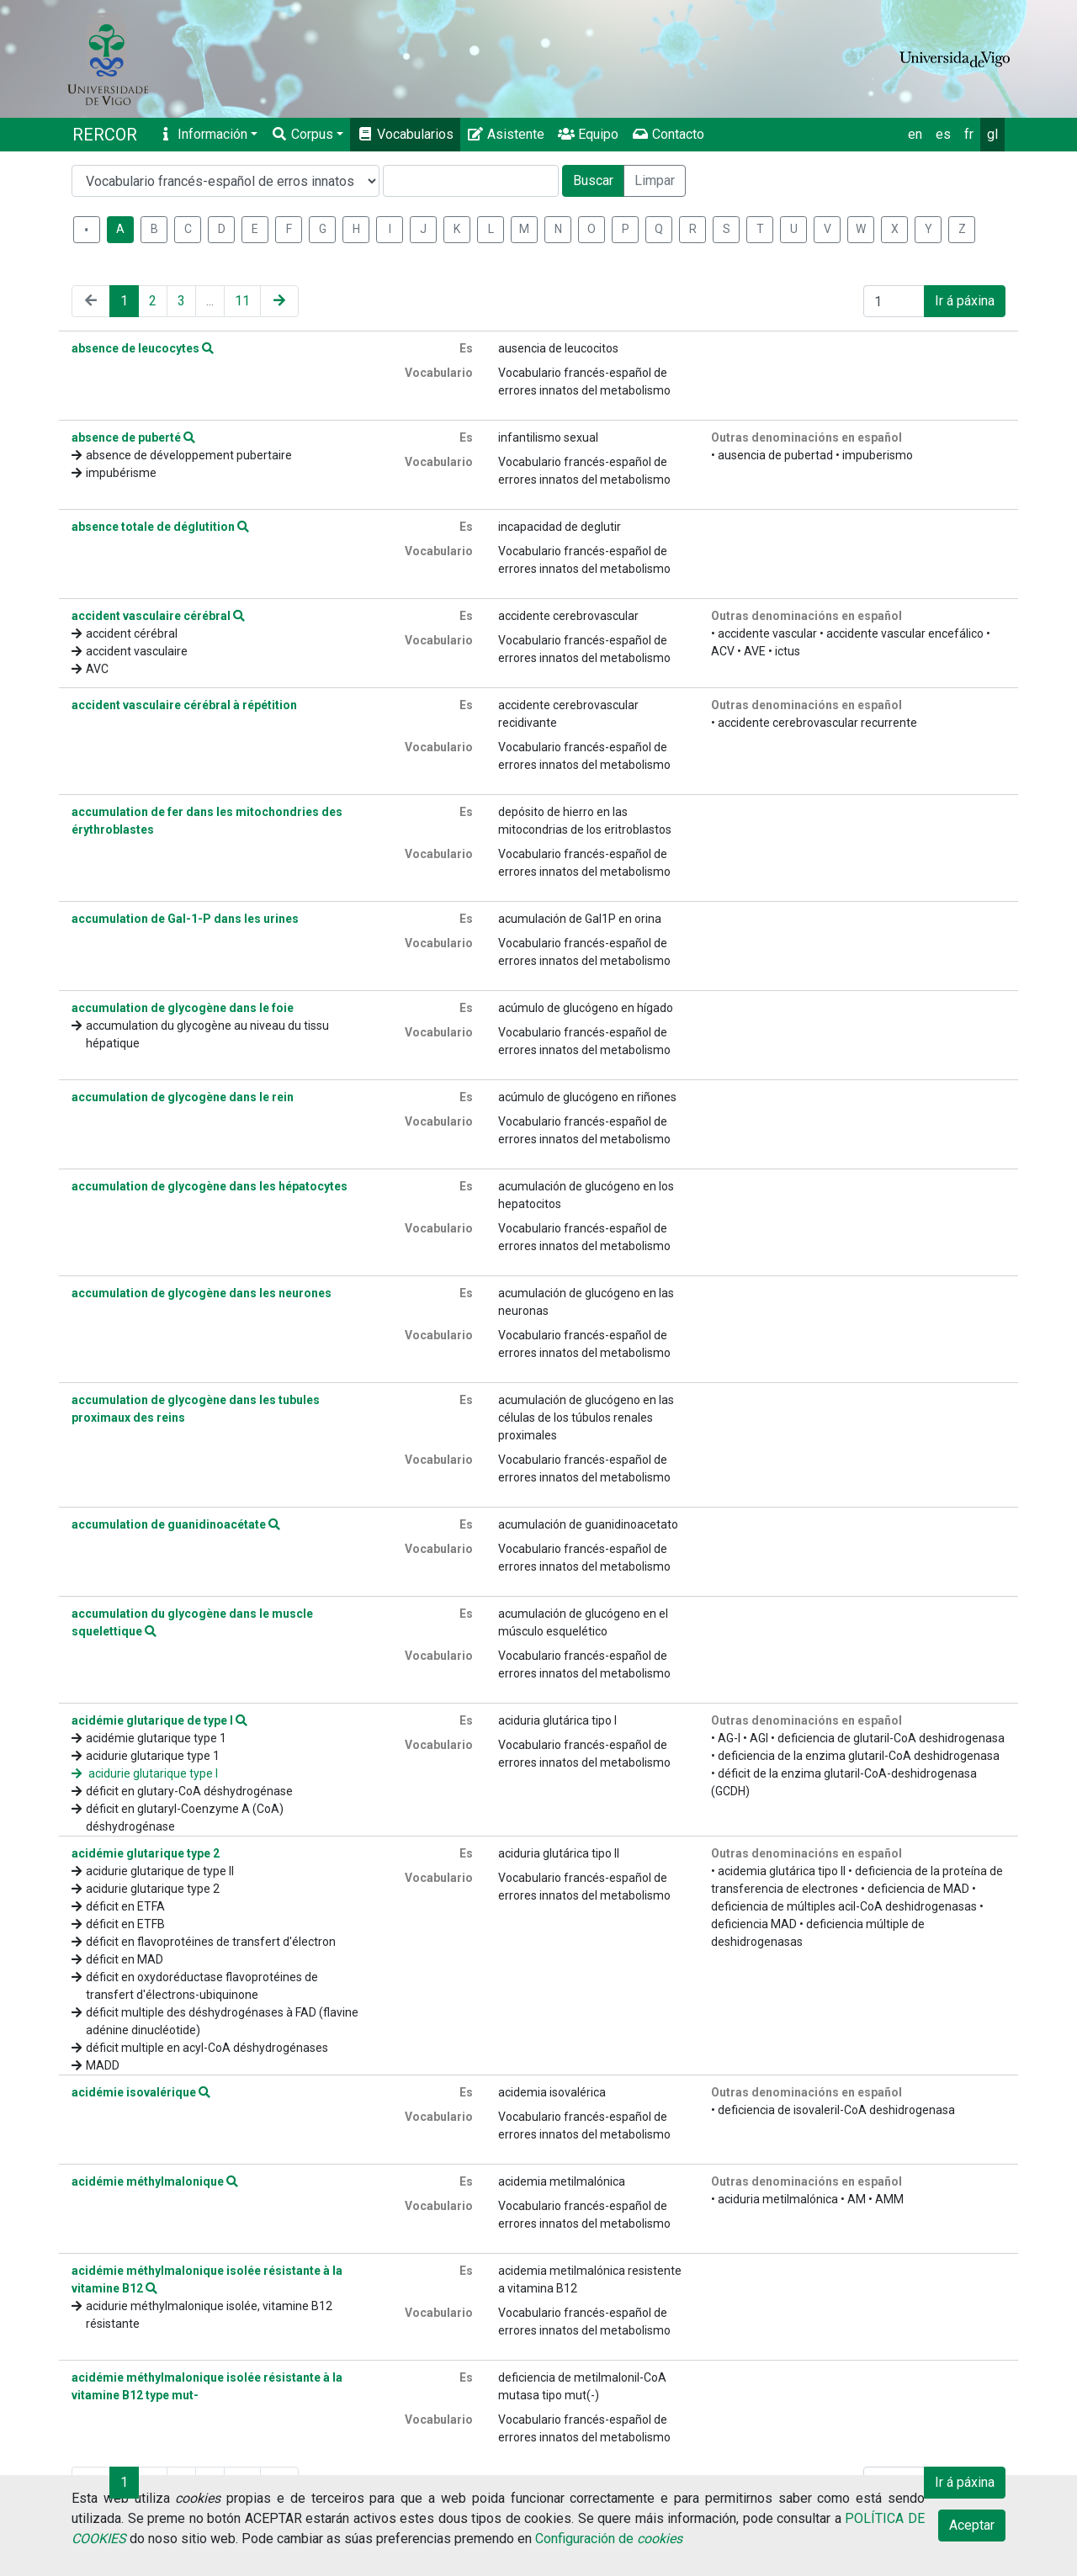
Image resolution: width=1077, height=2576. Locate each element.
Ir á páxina (965, 301)
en (915, 134)
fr (969, 134)
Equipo (588, 134)
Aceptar (972, 2525)
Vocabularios (405, 134)
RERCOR (104, 135)
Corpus (302, 134)
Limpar (654, 180)
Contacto (668, 134)
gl (992, 134)
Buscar (593, 180)
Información (202, 134)
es (943, 134)
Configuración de (608, 2539)
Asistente (505, 134)
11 (242, 301)
